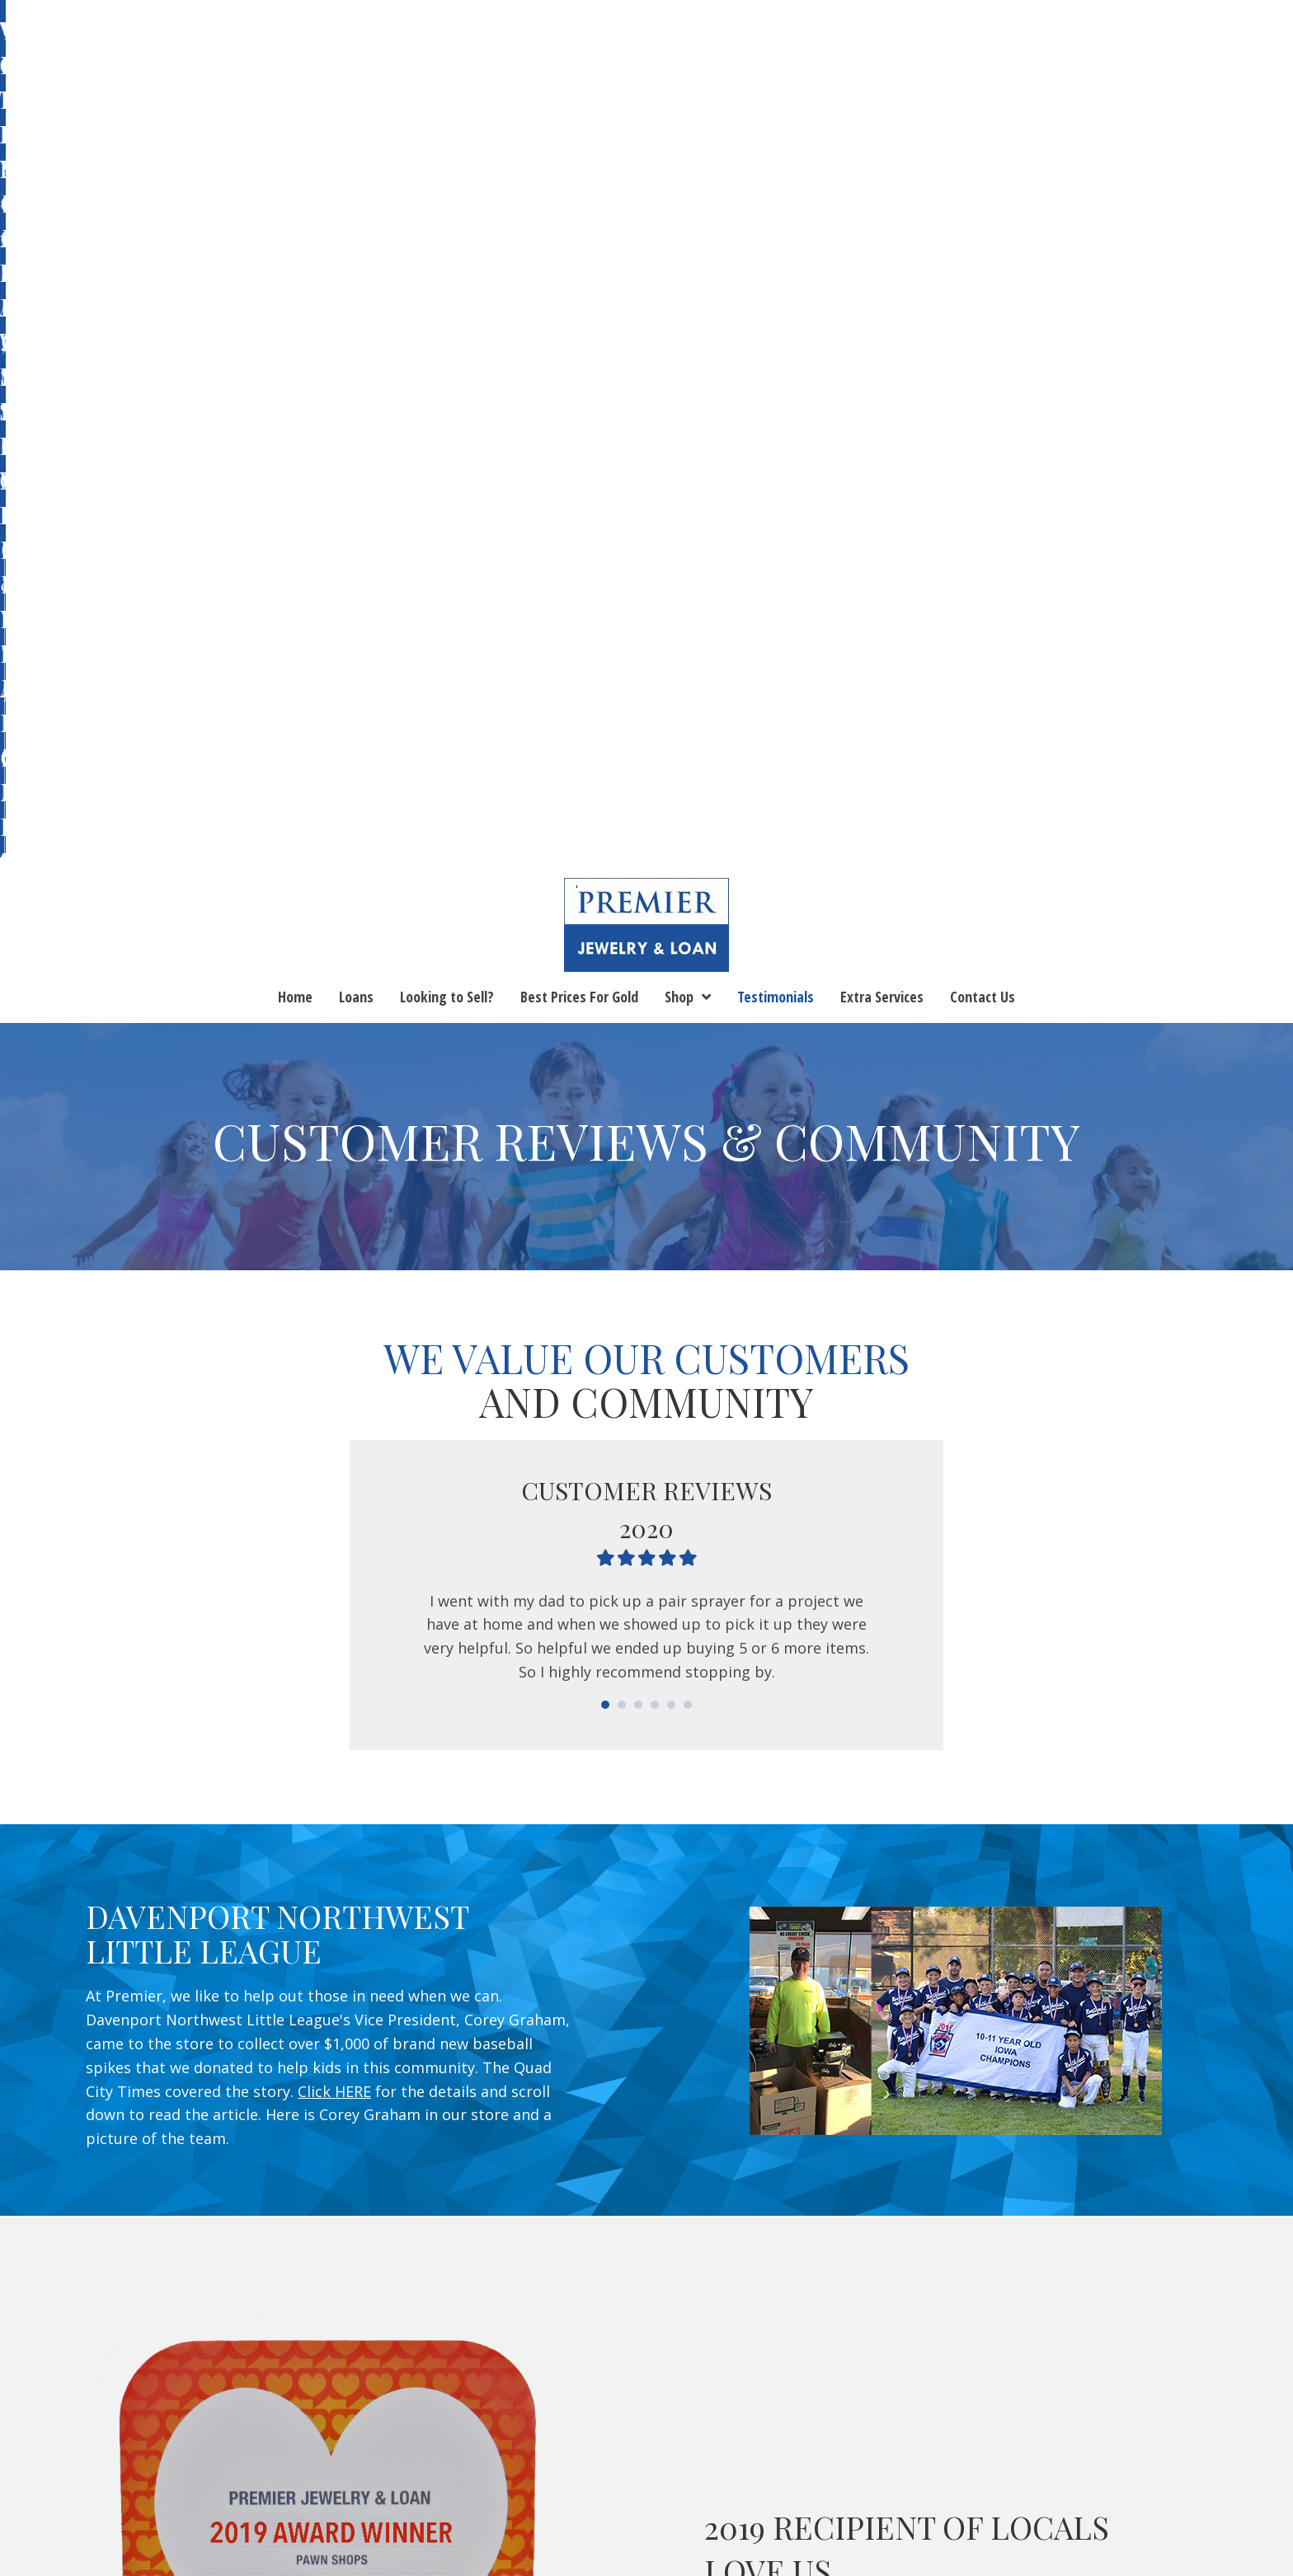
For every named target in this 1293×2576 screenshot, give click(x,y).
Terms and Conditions (1028, 2463)
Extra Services (785, 2463)
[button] (1155, 2286)
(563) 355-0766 (542, 2304)
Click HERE (334, 1297)
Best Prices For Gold (434, 2463)
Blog (703, 2463)
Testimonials (623, 2463)
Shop (542, 2463)
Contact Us (892, 2463)
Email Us (1198, 2245)
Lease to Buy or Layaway (647, 2487)
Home (135, 2463)
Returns (1152, 2463)
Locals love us (889, 1850)
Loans (194, 2463)
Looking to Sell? (289, 2463)
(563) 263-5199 (888, 2304)
